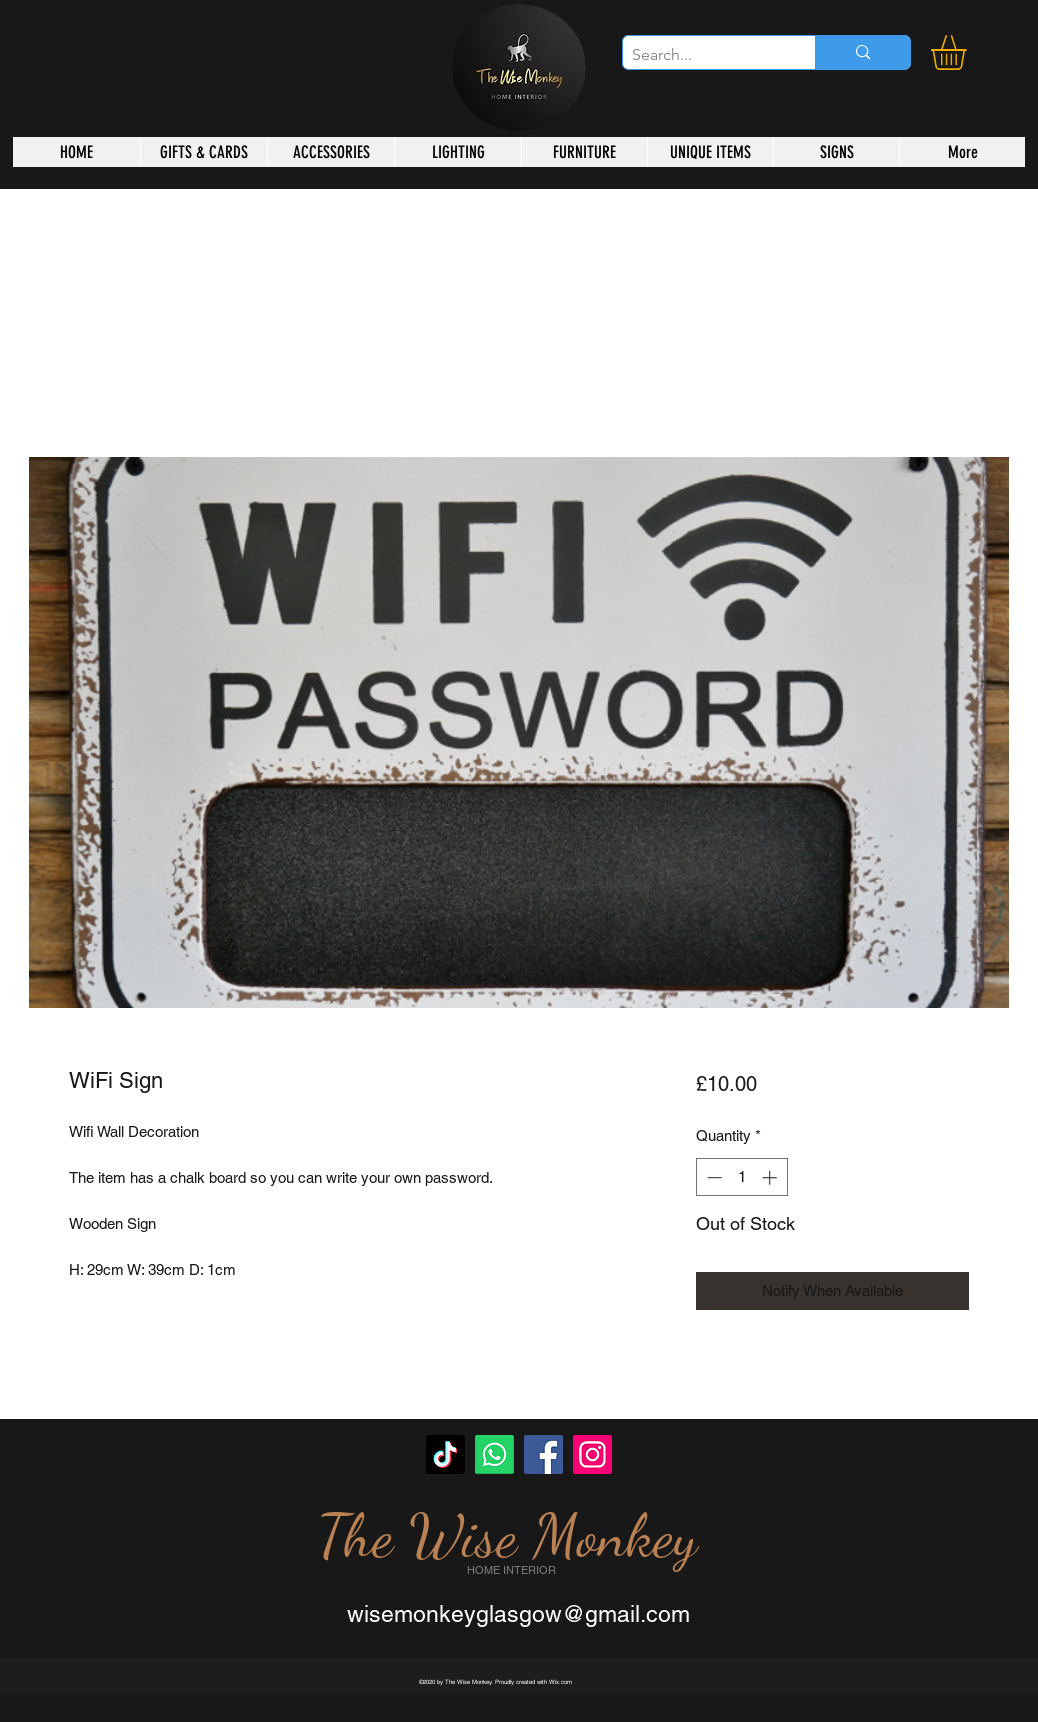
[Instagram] (592, 1454)
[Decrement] (712, 1177)
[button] (969, 52)
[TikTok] (445, 1454)
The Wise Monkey (507, 1536)
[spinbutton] (741, 1177)
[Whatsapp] (494, 1454)
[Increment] (771, 1177)
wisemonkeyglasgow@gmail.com (518, 1614)
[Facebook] (543, 1454)
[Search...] (702, 55)
